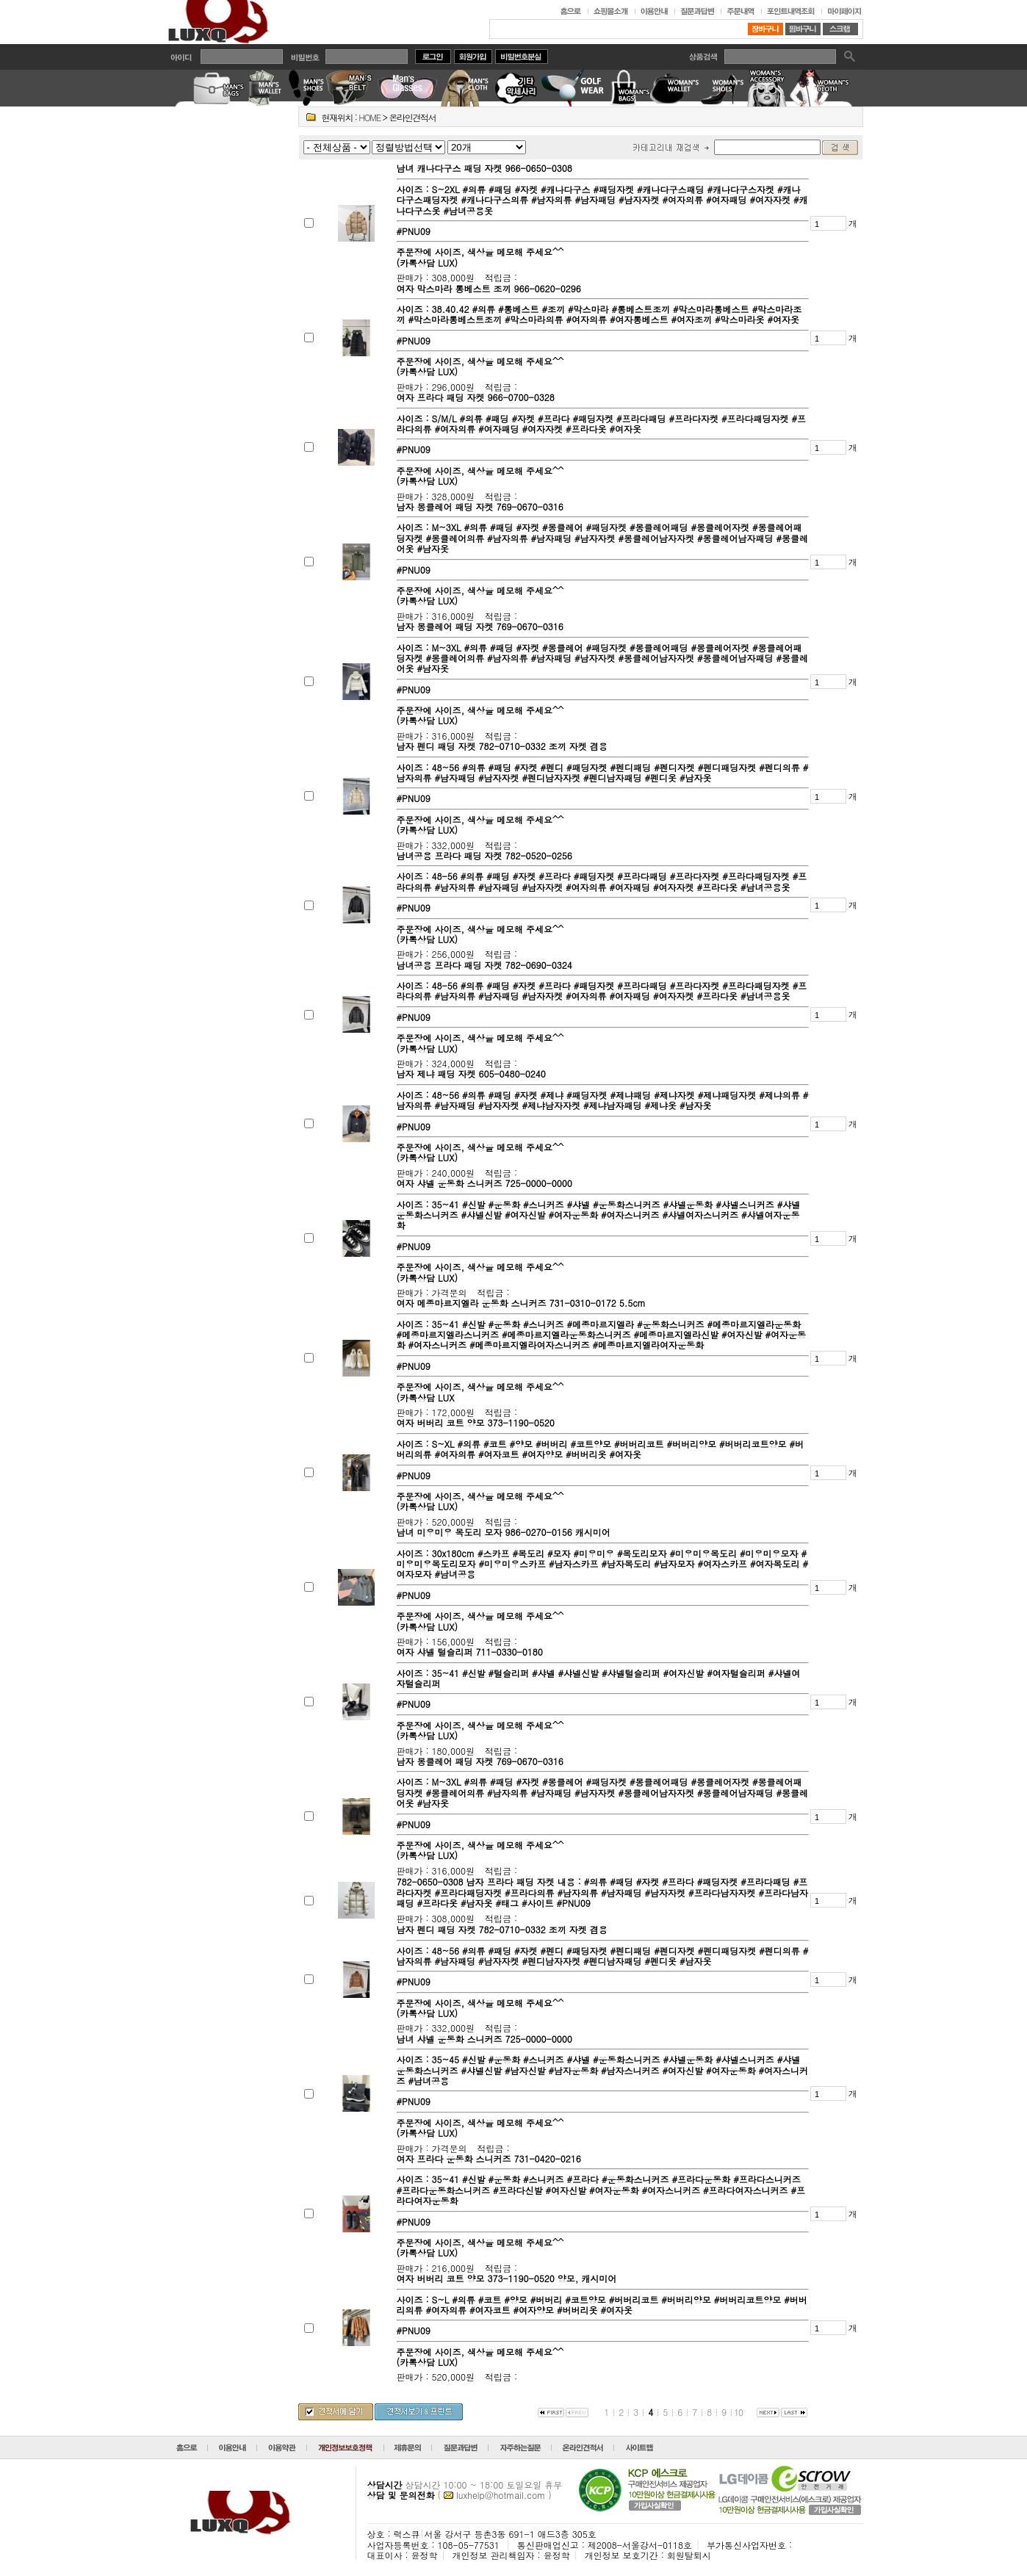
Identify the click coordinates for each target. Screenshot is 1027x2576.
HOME (369, 117)
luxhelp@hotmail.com (500, 2495)
